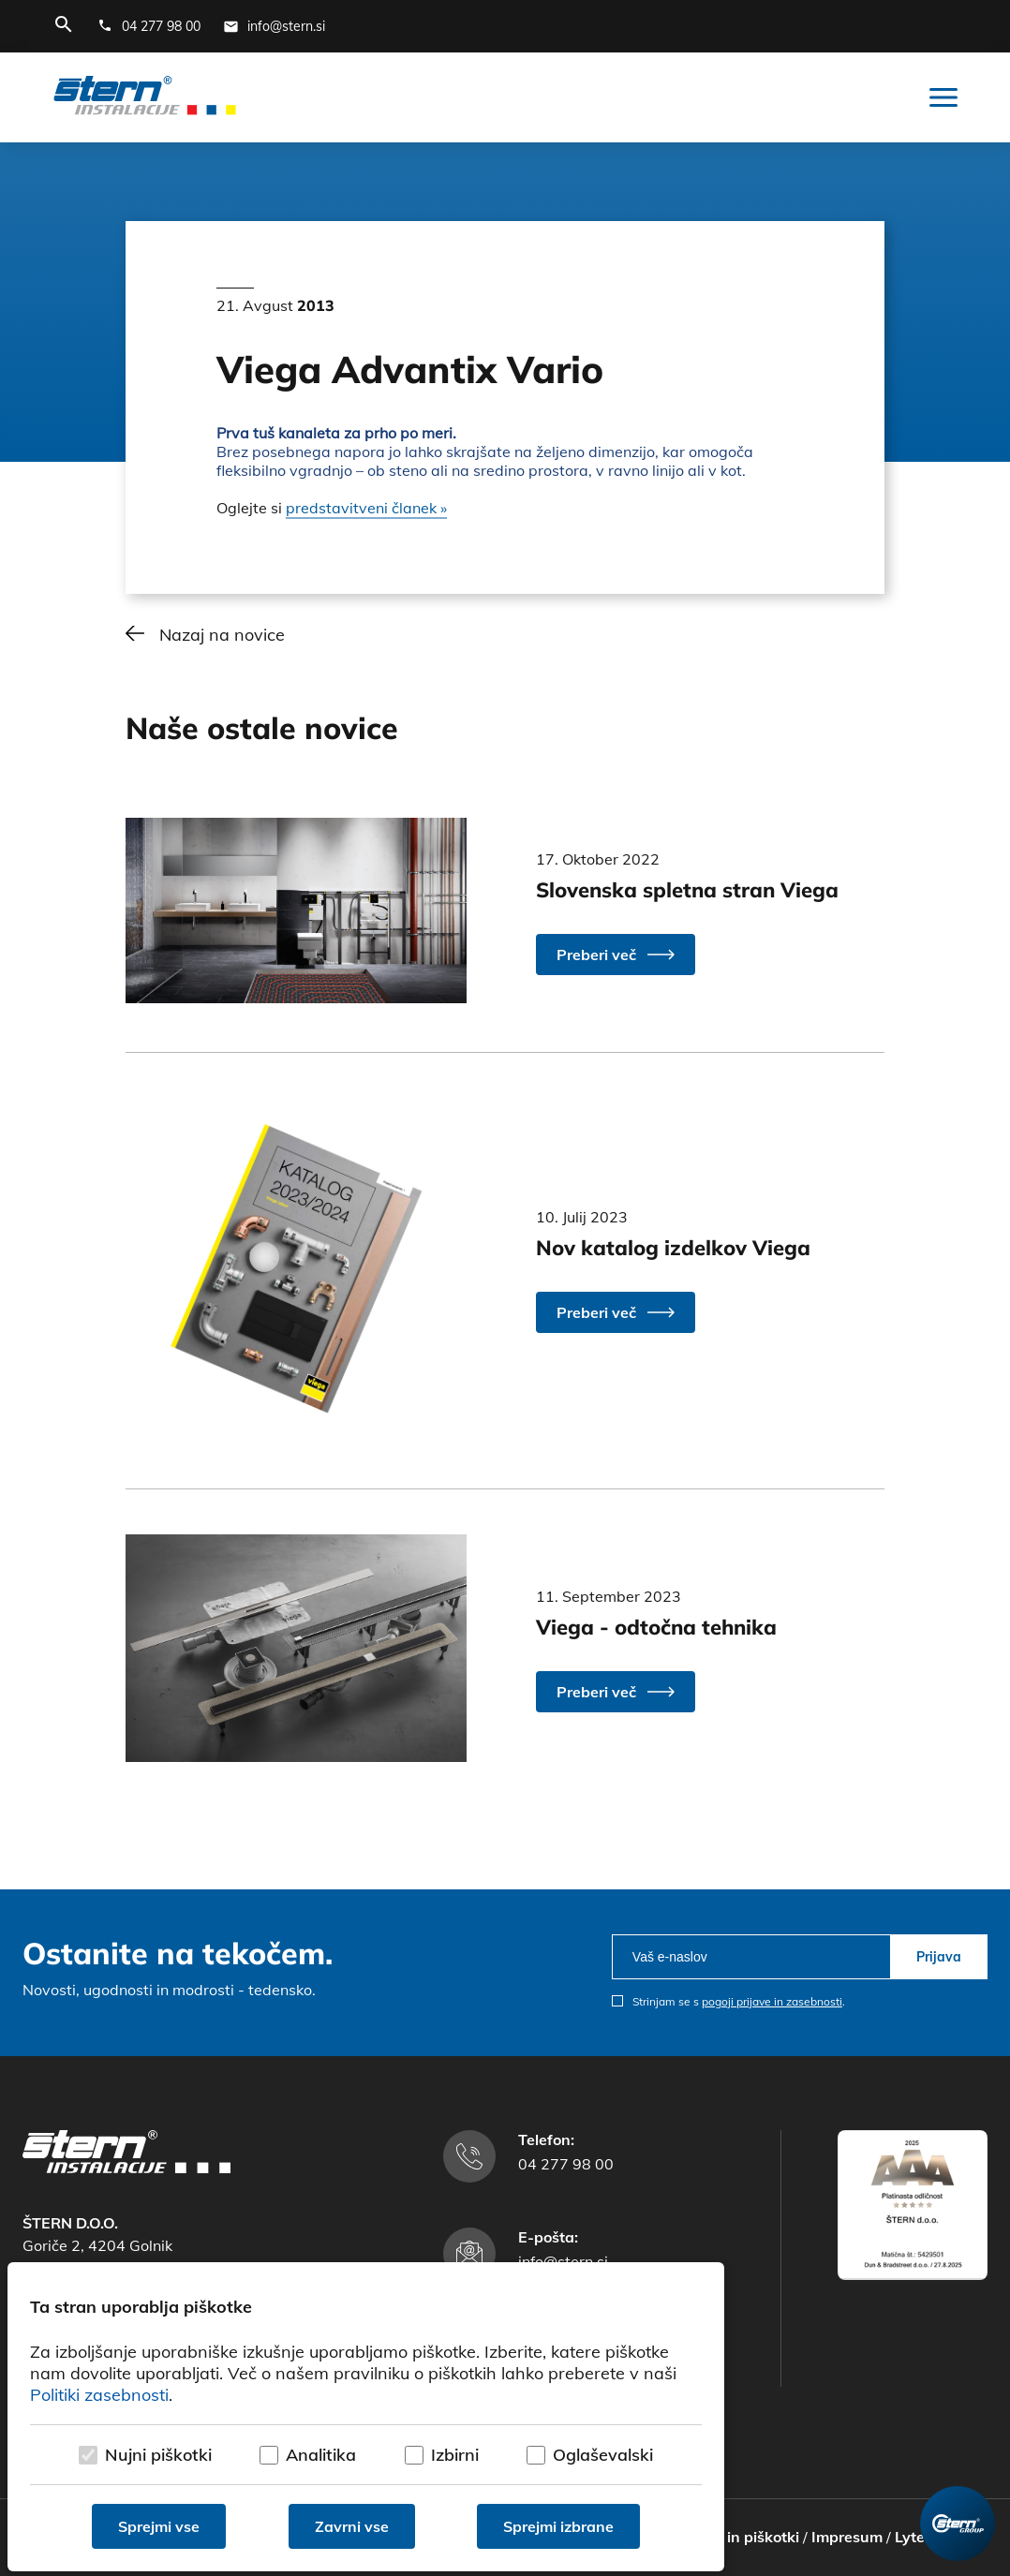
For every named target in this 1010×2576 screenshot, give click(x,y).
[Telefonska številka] (149, 26)
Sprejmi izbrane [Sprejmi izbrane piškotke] (558, 2526)
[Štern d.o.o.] (144, 97)
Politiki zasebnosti (99, 2395)
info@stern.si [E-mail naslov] (563, 2261)
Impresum (847, 2536)
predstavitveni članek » (366, 507)
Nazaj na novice (222, 634)
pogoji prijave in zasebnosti (772, 2001)
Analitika (321, 2454)
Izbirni (455, 2454)
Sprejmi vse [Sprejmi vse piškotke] (159, 2526)
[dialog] (366, 2416)
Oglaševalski (603, 2454)
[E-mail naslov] (274, 26)
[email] (751, 1956)
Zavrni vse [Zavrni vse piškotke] (352, 2526)
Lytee (914, 2536)
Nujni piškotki (158, 2454)
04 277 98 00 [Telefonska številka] (566, 2163)
